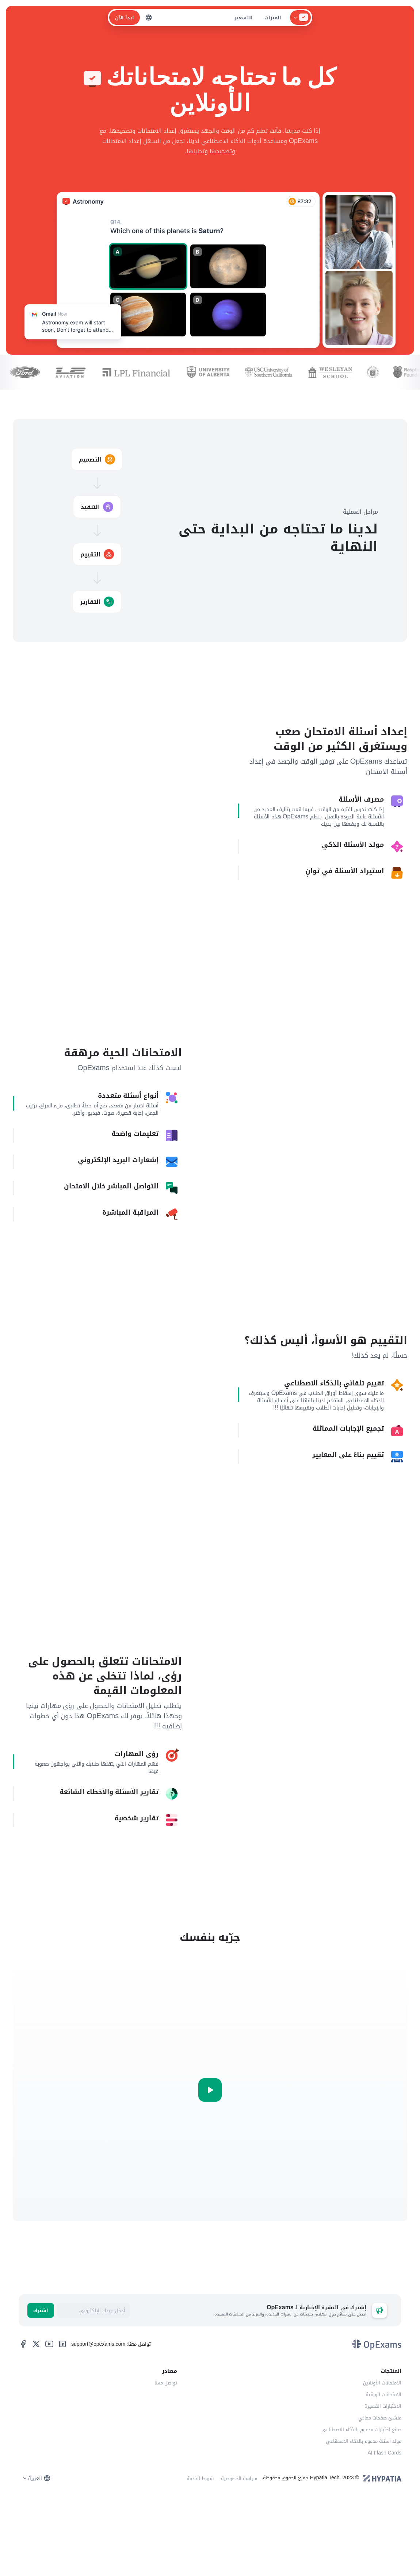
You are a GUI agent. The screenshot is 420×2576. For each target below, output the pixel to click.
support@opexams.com (98, 2408)
